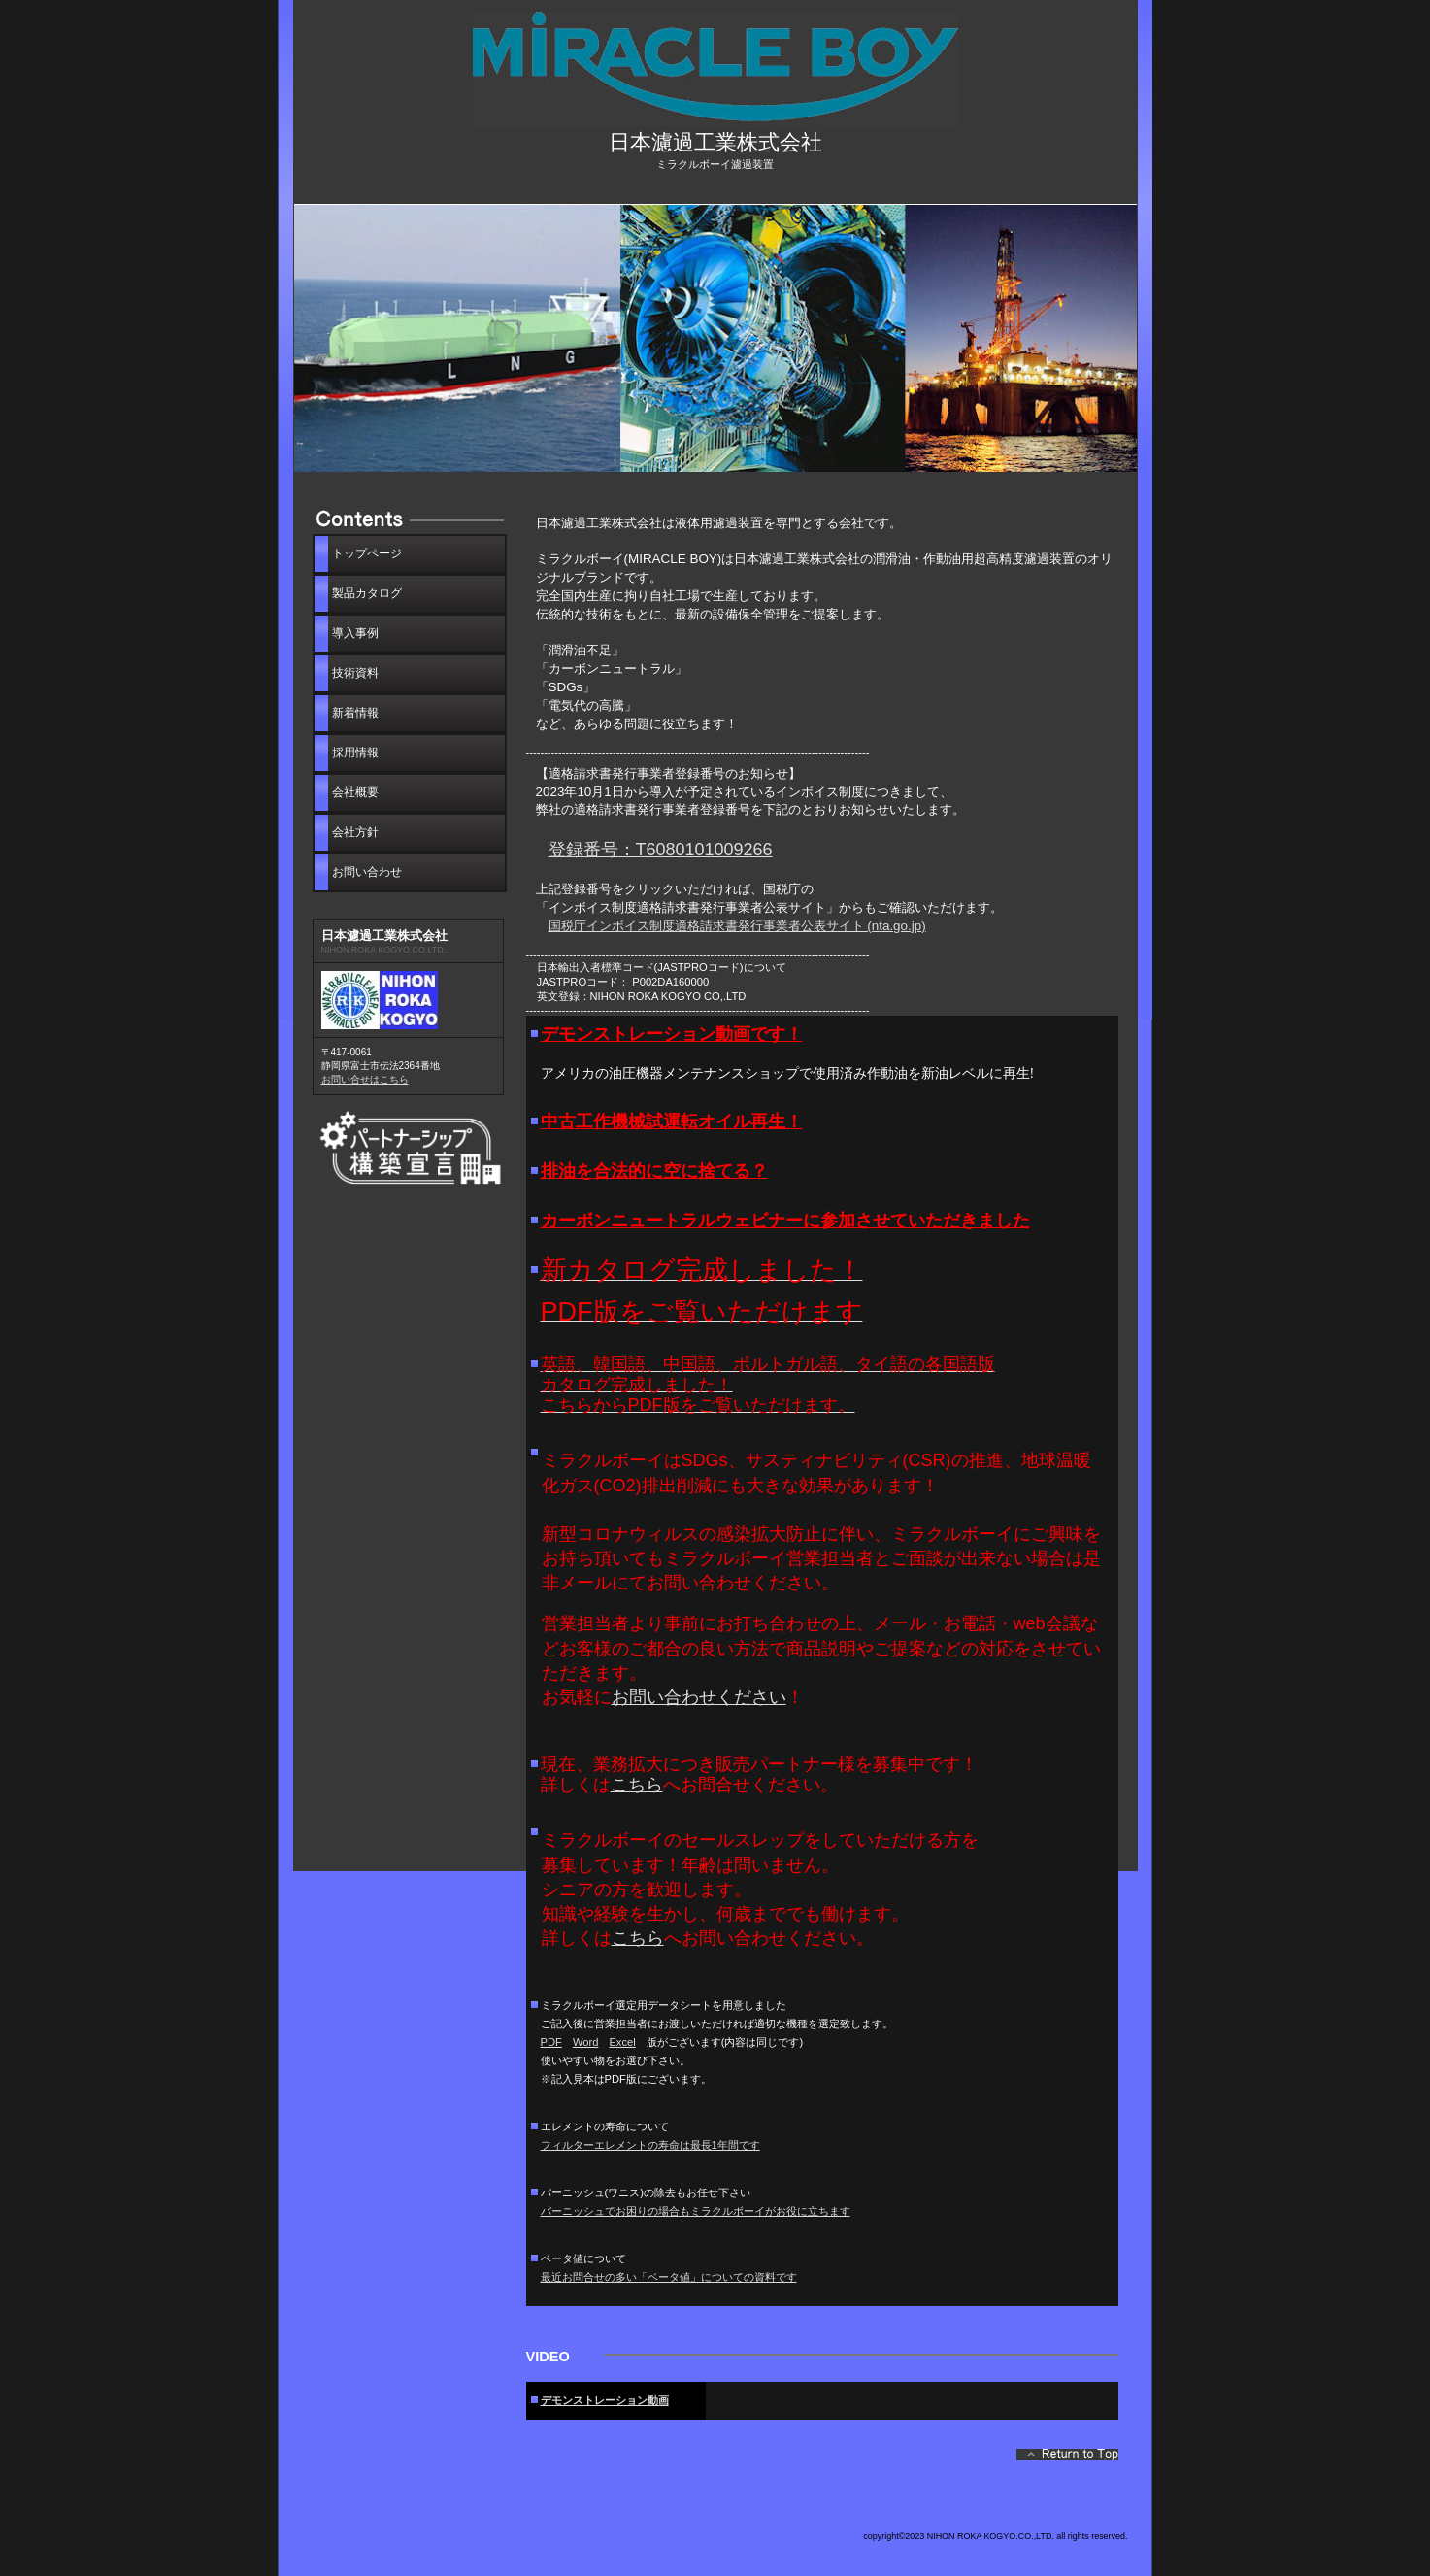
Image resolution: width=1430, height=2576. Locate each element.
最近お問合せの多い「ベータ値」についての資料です (669, 2277)
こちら (637, 1784)
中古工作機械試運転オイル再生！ (672, 1121)
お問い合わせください (699, 1697)
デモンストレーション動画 (605, 2400)
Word (586, 2042)
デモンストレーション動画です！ (672, 1034)
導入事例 (355, 633)
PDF (551, 2042)
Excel (622, 2042)
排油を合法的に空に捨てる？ (654, 1171)
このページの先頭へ (1067, 2458)
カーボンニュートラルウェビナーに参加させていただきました (785, 1220)
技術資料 (355, 673)
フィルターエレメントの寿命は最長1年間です (650, 2145)
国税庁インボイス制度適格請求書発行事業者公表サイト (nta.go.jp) (737, 926)
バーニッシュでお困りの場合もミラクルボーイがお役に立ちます (695, 2211)
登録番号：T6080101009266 (661, 849)
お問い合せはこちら (365, 1079)
